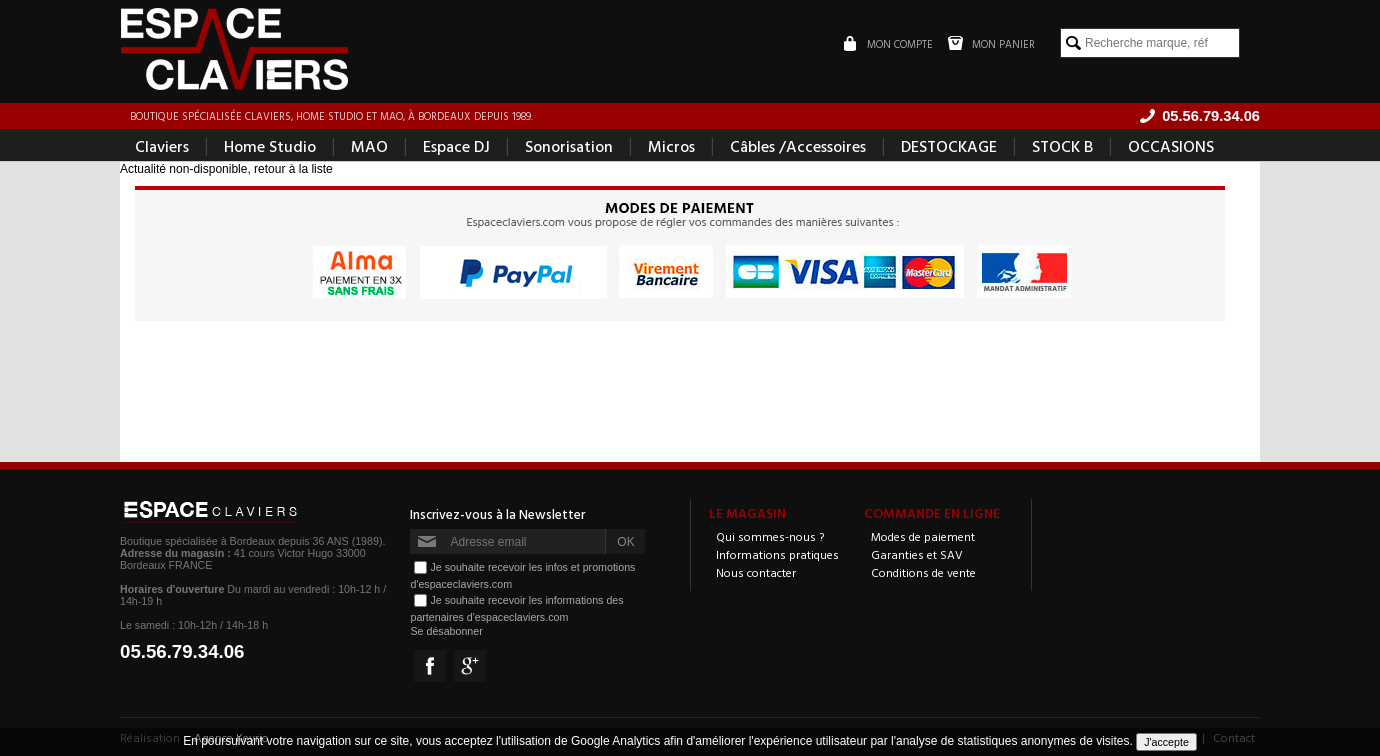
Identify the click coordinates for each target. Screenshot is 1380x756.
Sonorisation (569, 146)
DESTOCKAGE (949, 146)
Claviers (162, 146)
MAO (369, 146)
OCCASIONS (1171, 146)
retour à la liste (293, 169)
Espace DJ (456, 146)
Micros (671, 146)
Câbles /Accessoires (798, 146)
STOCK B (1062, 146)
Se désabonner (446, 631)
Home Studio (270, 146)
